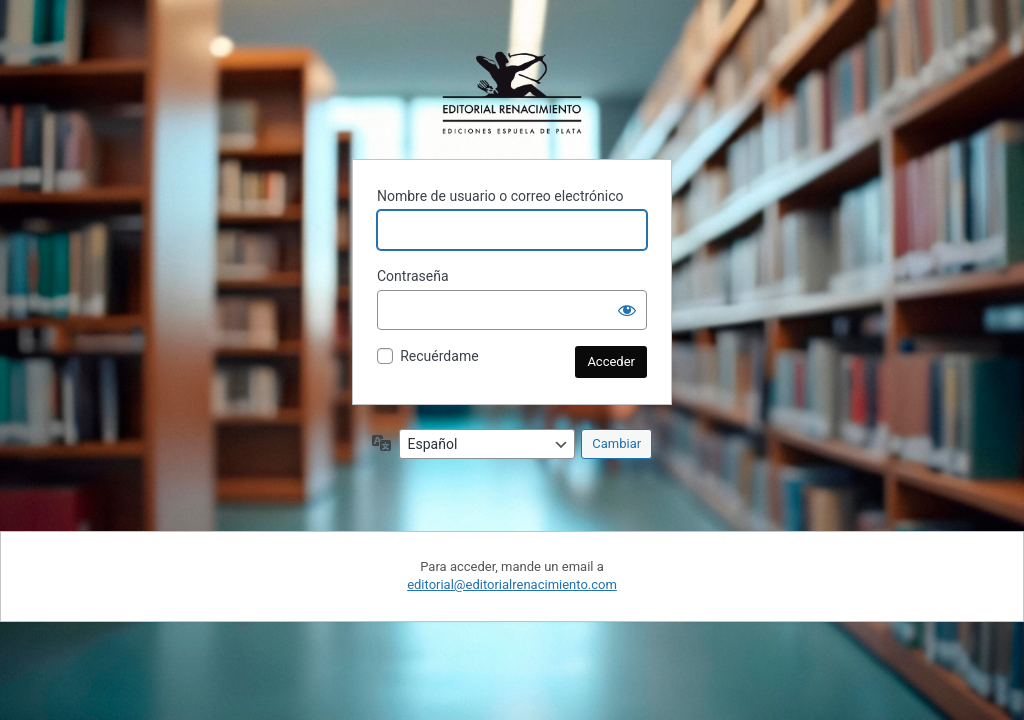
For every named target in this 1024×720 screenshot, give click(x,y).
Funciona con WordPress (512, 93)
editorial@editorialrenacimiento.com (512, 584)
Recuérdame (439, 356)
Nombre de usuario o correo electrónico (500, 196)
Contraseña (413, 276)
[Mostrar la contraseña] (627, 310)
